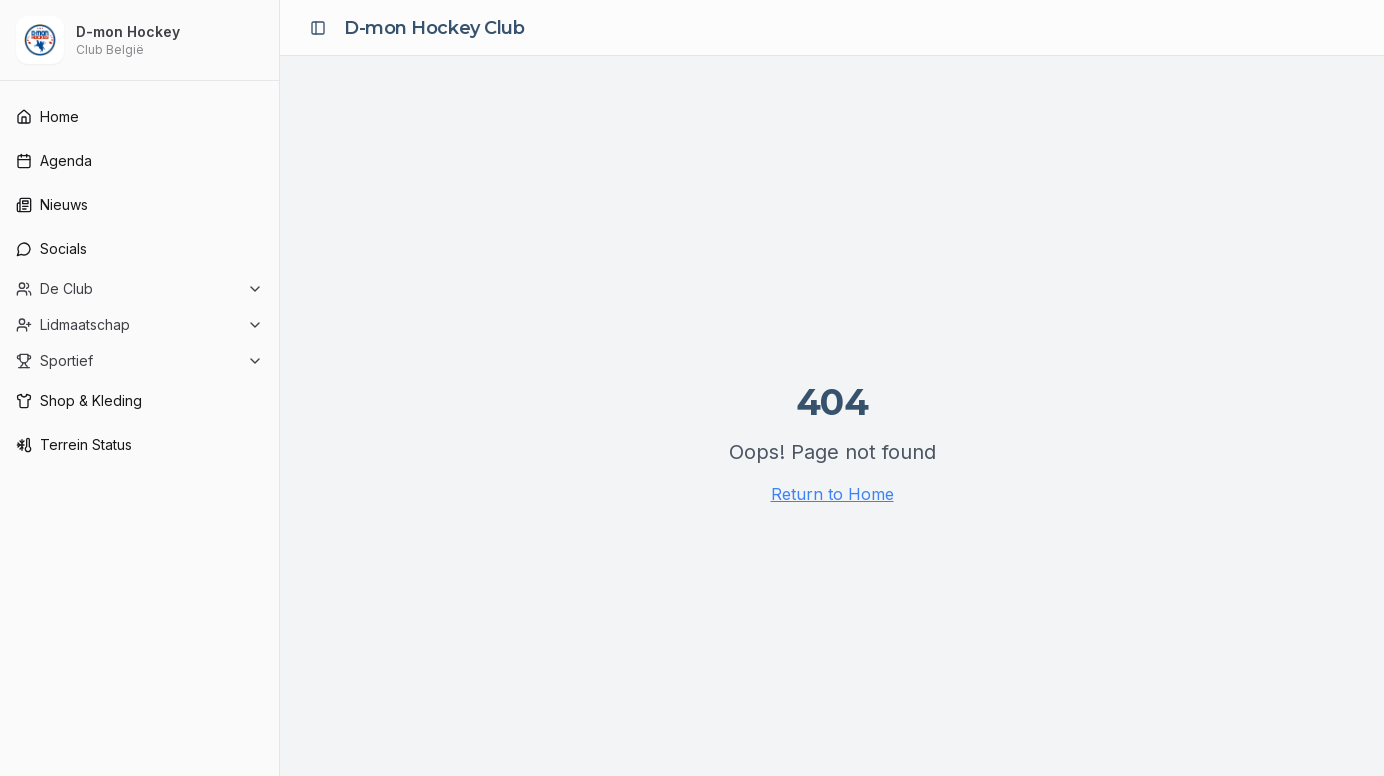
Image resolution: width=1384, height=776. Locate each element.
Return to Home (832, 494)
